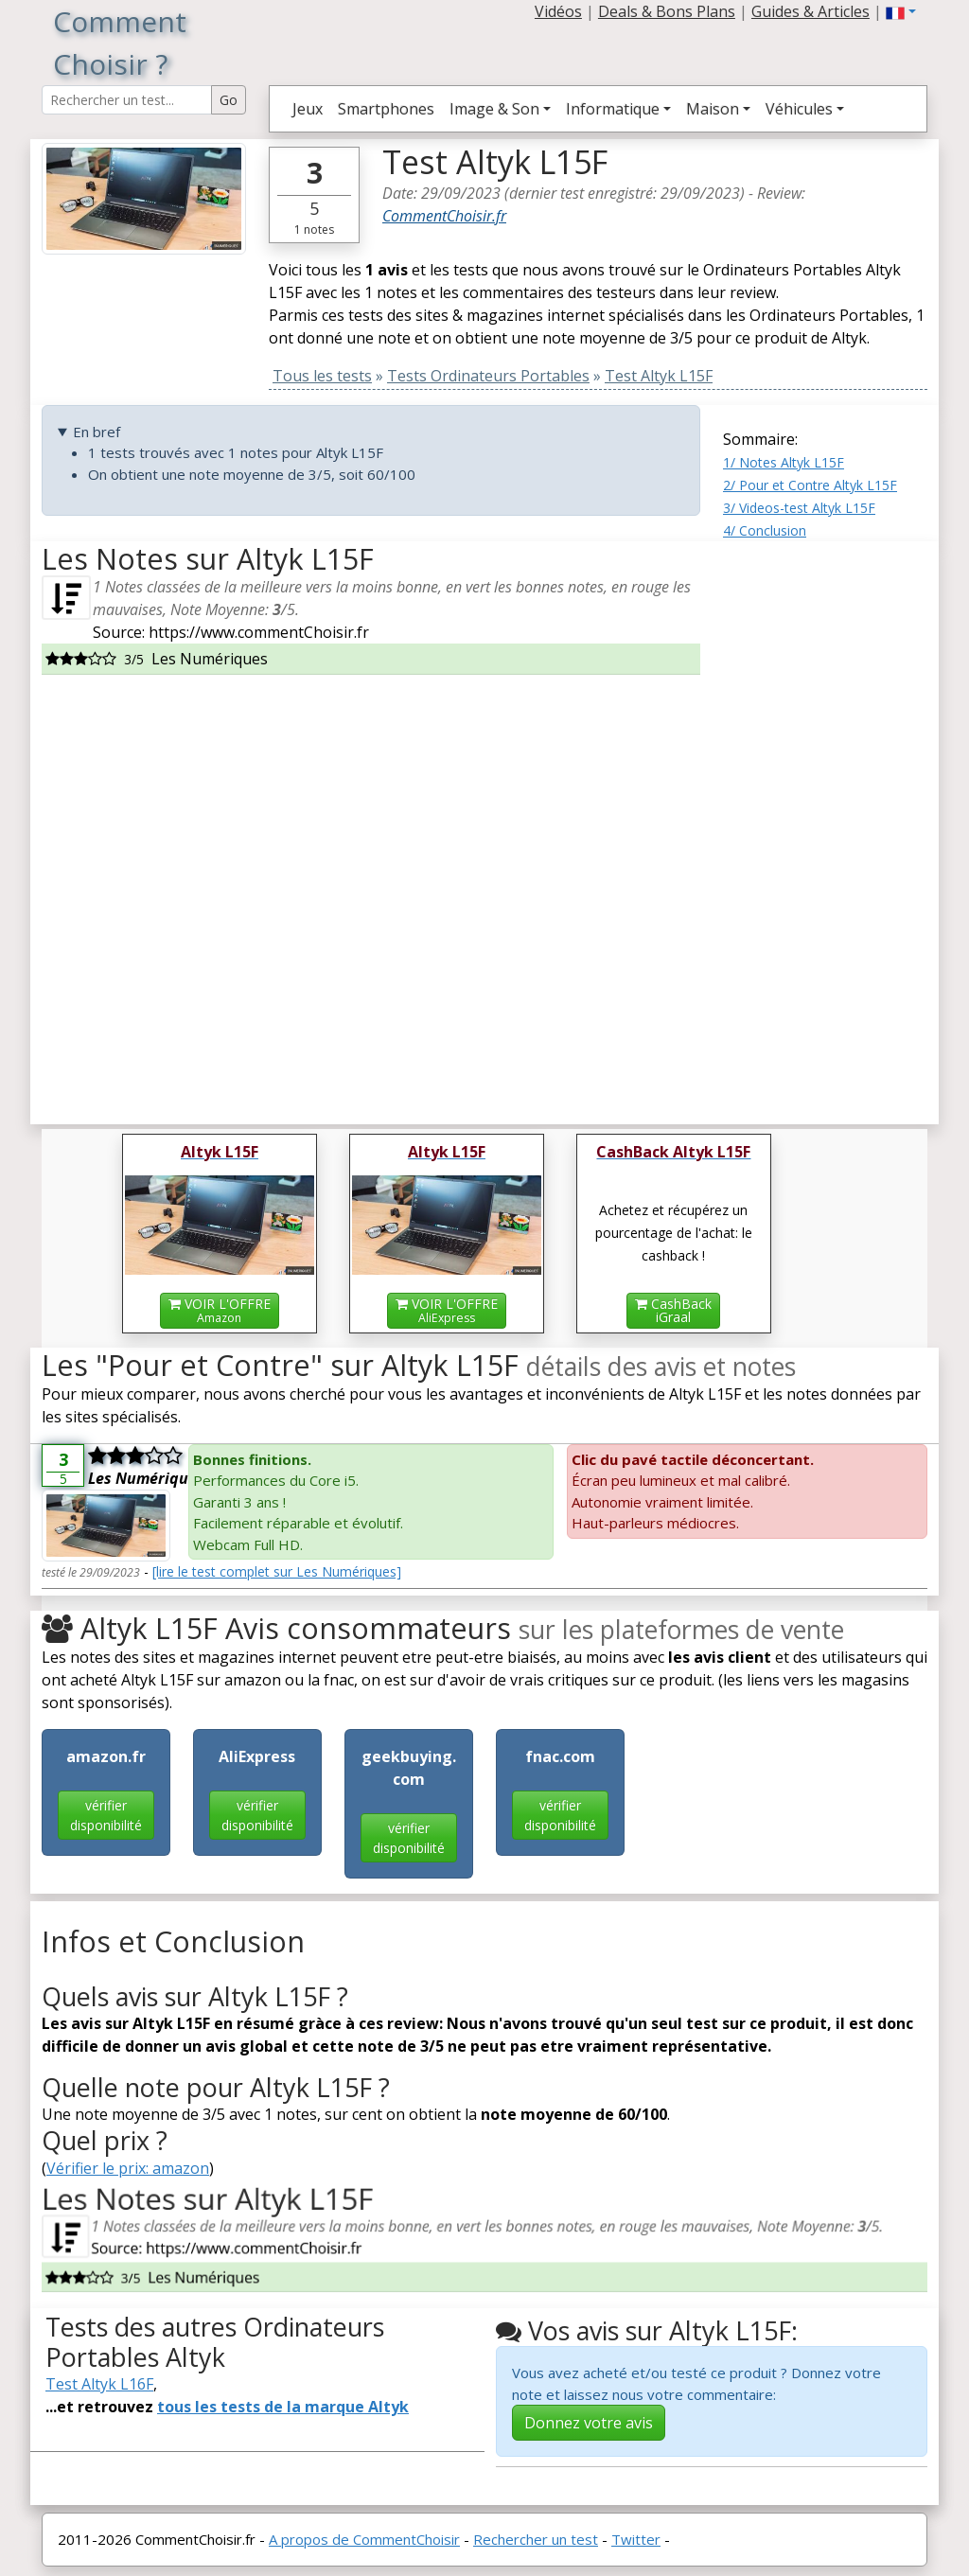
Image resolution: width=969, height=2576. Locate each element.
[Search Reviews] (127, 100)
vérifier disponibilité (106, 1815)
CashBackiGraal (673, 1310)
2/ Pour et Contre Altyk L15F (810, 485)
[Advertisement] (825, 825)
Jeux (307, 108)
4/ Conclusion (764, 530)
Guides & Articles (810, 11)
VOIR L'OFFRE (219, 1310)
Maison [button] (712, 108)
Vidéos (558, 11)
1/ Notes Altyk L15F (783, 462)
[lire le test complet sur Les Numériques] (276, 1571)
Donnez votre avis (588, 2422)
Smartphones (386, 108)
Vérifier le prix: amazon (127, 2168)
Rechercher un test (535, 2539)
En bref (96, 431)
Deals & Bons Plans (666, 11)
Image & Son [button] (494, 108)
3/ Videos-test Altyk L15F (799, 508)
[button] (901, 11)
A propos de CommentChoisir (364, 2539)
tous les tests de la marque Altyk (283, 2406)
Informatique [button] (613, 108)
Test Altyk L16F (99, 2383)
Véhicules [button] (799, 108)
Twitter (636, 2539)
